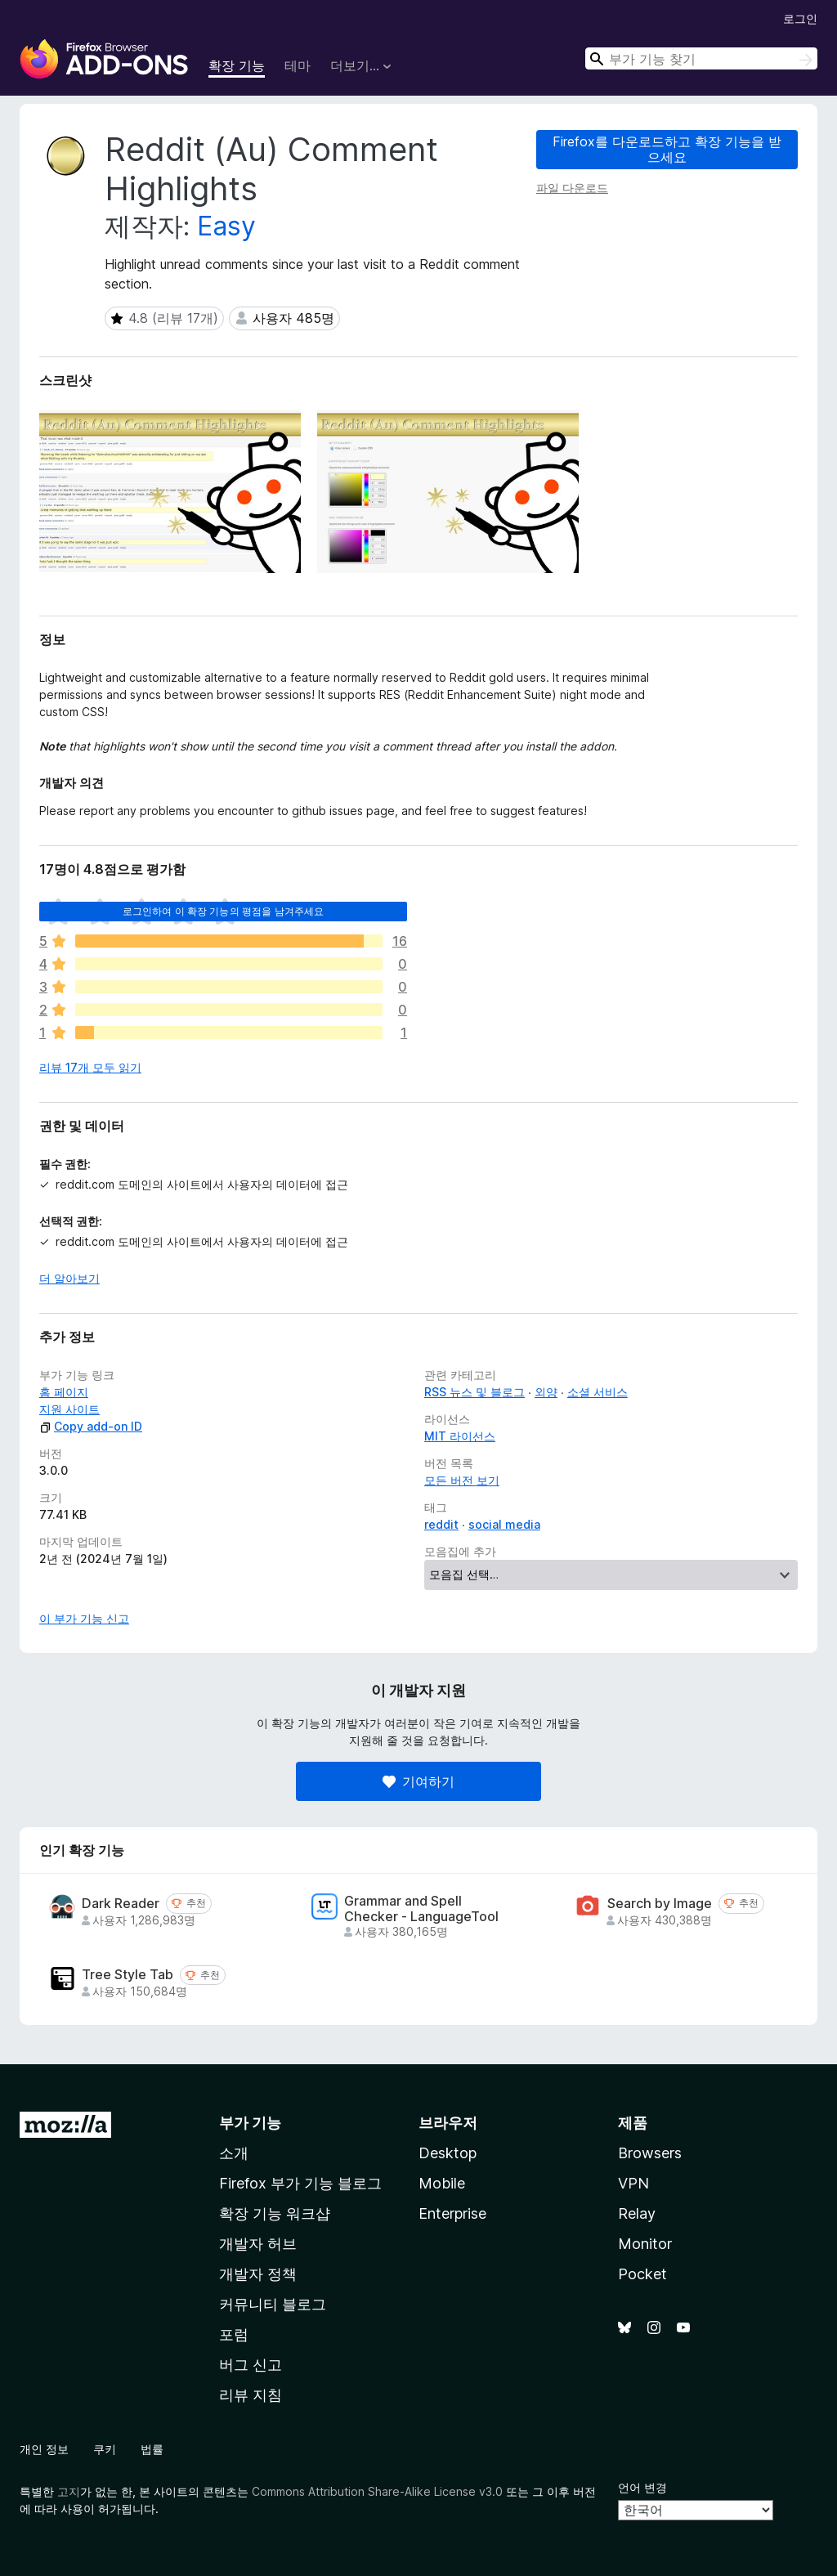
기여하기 (418, 1781)
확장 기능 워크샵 (274, 2213)
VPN (633, 2183)
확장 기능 (236, 65)
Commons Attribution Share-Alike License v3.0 (377, 2491)
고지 (68, 2491)
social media (504, 1524)
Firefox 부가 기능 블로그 (300, 2183)
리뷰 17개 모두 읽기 (90, 1067)
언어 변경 (642, 2487)
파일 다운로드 (572, 188)
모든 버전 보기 (461, 1480)
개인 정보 (44, 2449)
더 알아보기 (69, 1278)
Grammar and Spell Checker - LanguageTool (421, 1908)
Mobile (441, 2183)
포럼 (233, 2334)
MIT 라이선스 (459, 1436)
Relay (637, 2213)
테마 (297, 65)
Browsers (650, 2153)
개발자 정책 (258, 2274)
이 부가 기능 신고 (84, 1618)
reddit (441, 1524)
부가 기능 (250, 2122)
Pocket (642, 2274)
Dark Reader (120, 1903)
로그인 (800, 18)
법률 (152, 2449)
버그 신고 (250, 2364)
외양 (546, 1392)
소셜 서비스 (597, 1392)
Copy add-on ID (90, 1426)
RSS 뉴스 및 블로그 (474, 1392)
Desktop (447, 2153)
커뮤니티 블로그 (272, 2304)
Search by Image (659, 1903)
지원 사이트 (69, 1409)
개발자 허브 (258, 2243)
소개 (233, 2153)
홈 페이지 (63, 1392)
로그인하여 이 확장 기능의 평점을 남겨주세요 (224, 911)
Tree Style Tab (127, 1974)
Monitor (645, 2243)
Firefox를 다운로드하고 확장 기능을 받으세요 (667, 149)
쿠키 (104, 2449)
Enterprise (452, 2213)
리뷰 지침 (250, 2395)
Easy (226, 226)
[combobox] (701, 58)
